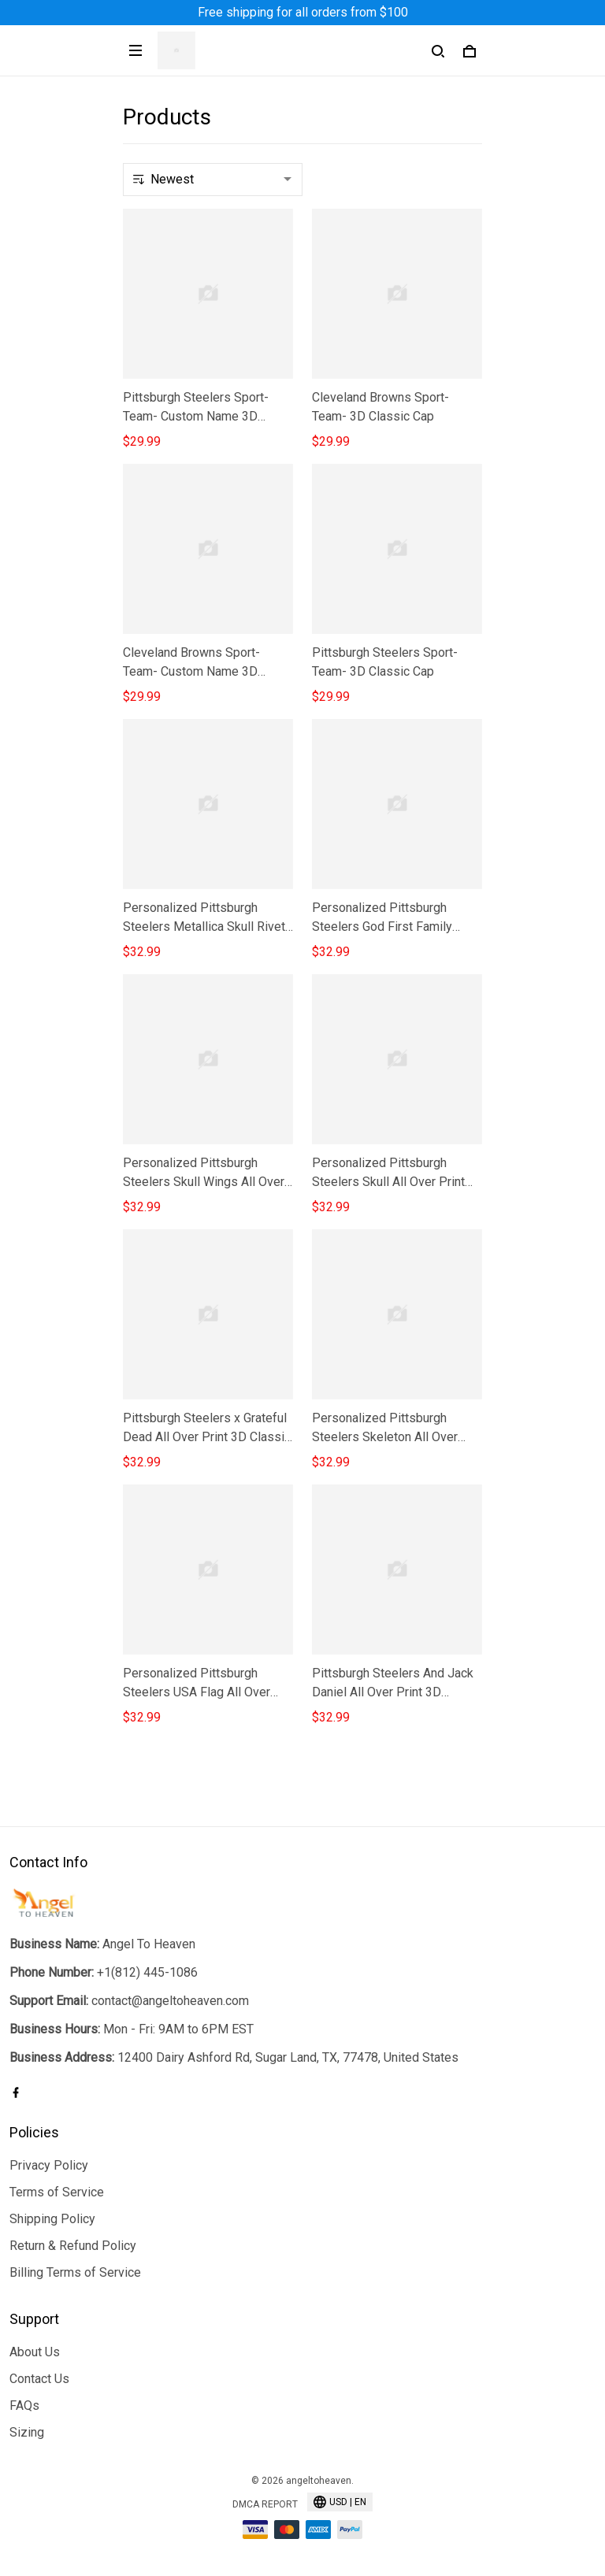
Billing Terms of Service (75, 2272)
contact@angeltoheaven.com (170, 2000)
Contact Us (39, 2378)
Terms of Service (56, 2192)
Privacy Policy (48, 2165)
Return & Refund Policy (72, 2245)
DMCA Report (265, 2504)
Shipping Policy (52, 2218)
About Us (34, 2351)
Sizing (26, 2432)
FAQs (24, 2405)
